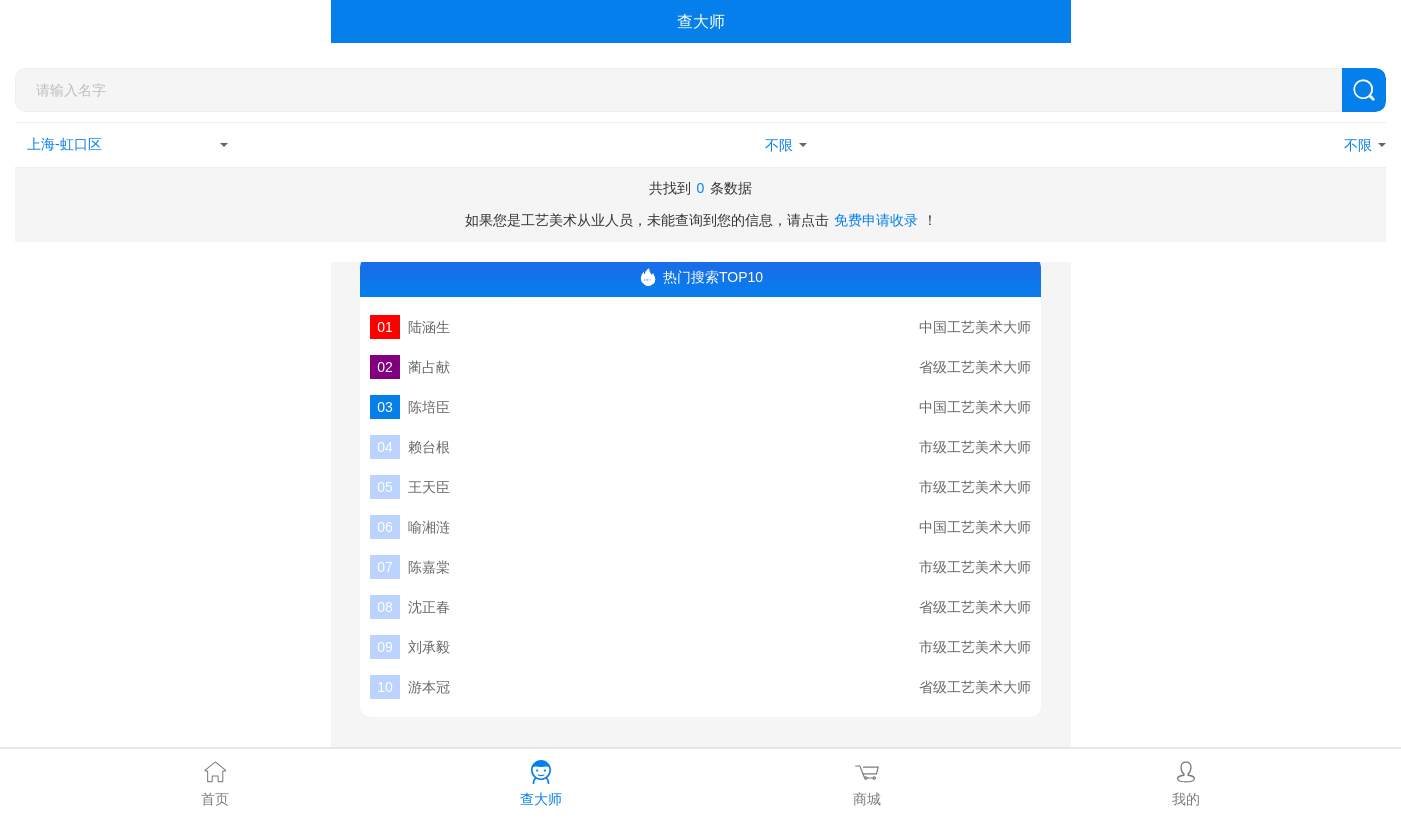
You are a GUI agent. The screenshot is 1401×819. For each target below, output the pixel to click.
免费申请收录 (876, 220)
